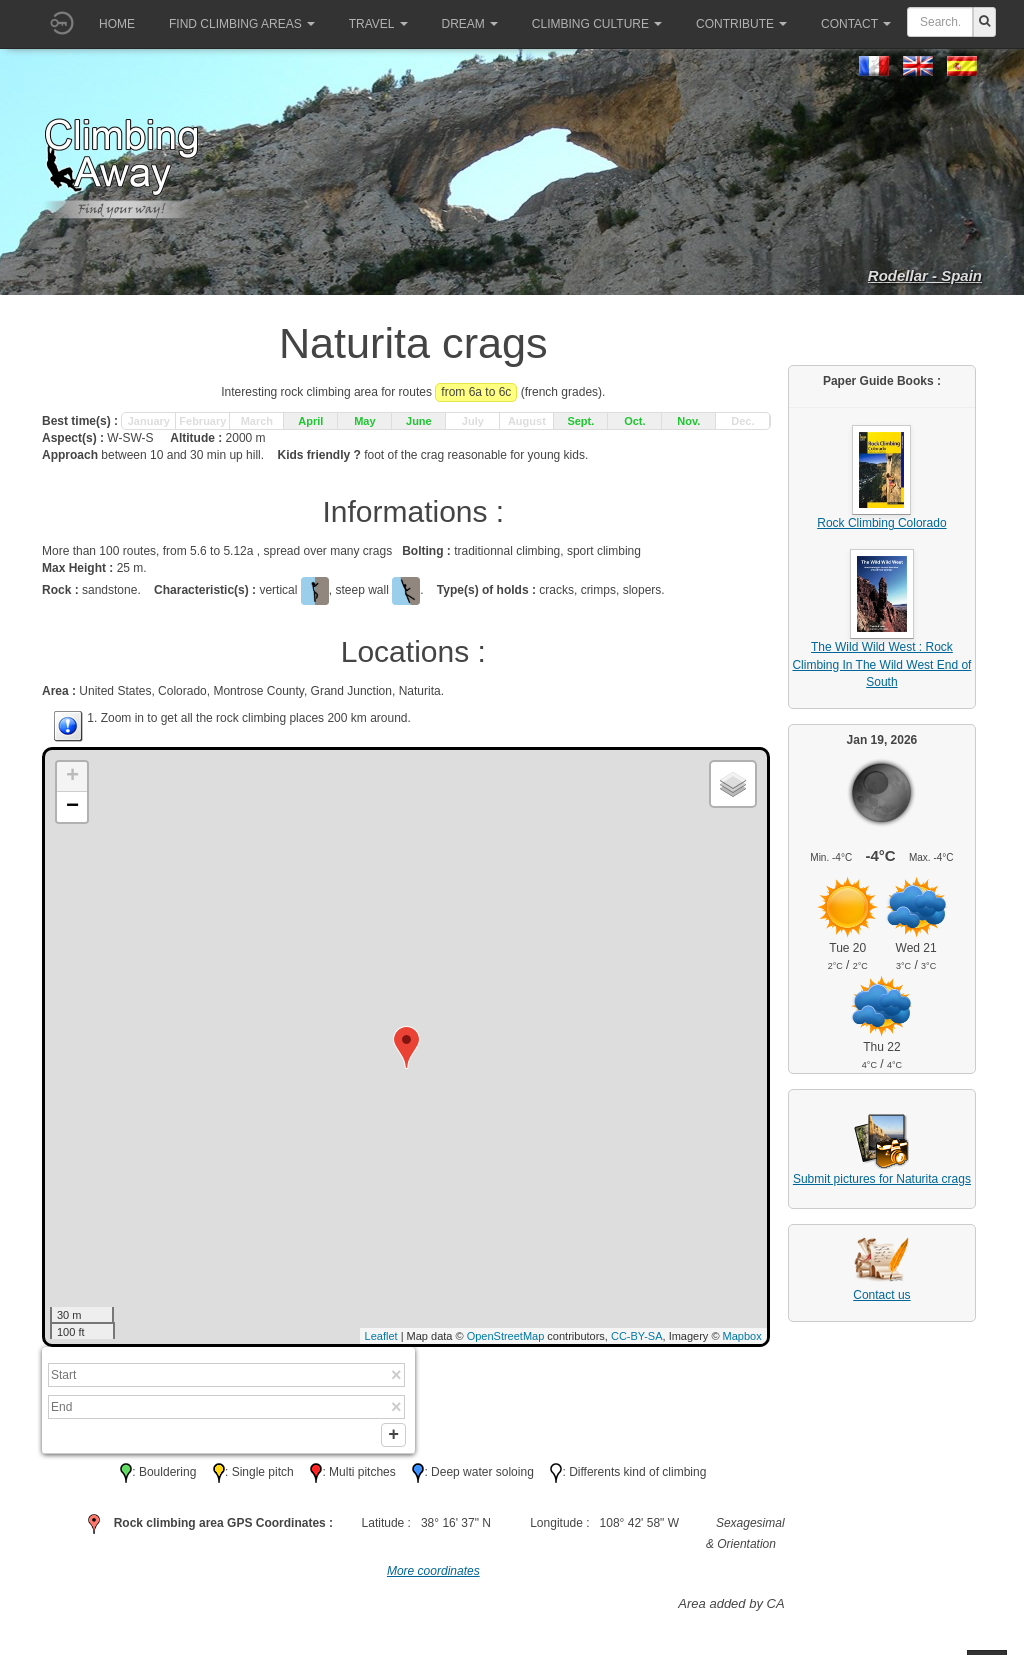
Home (117, 24)
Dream (470, 24)
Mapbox (742, 1336)
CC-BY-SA (637, 1336)
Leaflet (381, 1336)
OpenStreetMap (506, 1336)
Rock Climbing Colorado (881, 523)
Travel (378, 24)
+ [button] (72, 777)
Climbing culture (597, 24)
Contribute (741, 24)
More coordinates (433, 1575)
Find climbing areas (242, 24)
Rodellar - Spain (925, 275)
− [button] (72, 807)
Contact (856, 24)
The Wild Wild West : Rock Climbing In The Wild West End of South (881, 664)
